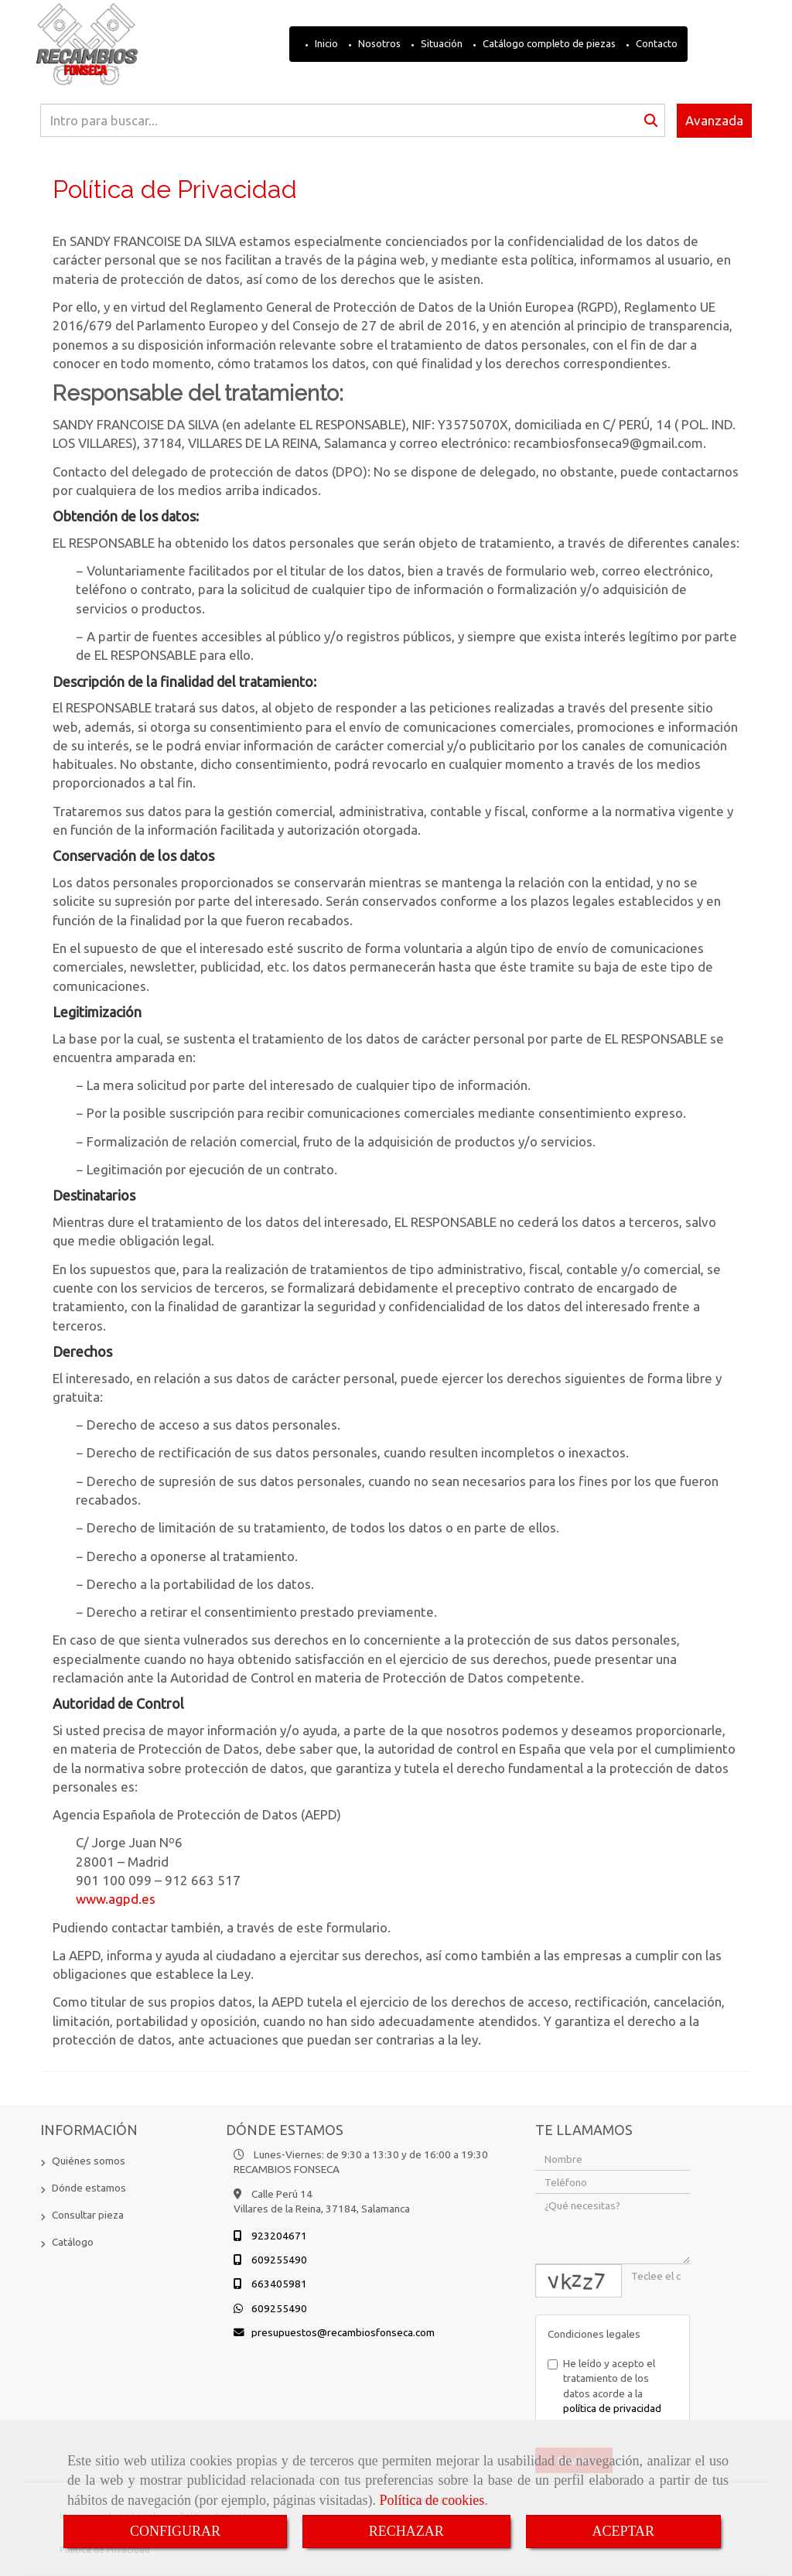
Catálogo (73, 2242)
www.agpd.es (115, 1898)
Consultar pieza (88, 2215)
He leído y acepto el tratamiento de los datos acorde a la (604, 2385)
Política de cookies (431, 2500)
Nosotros (378, 43)
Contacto (655, 43)
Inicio (325, 43)
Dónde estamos (89, 2187)
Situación (440, 43)
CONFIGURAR (175, 2531)
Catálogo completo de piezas (548, 43)
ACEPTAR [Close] (623, 2531)
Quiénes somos (88, 2160)
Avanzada (714, 120)
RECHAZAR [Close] (406, 2531)
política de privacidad (612, 2408)
